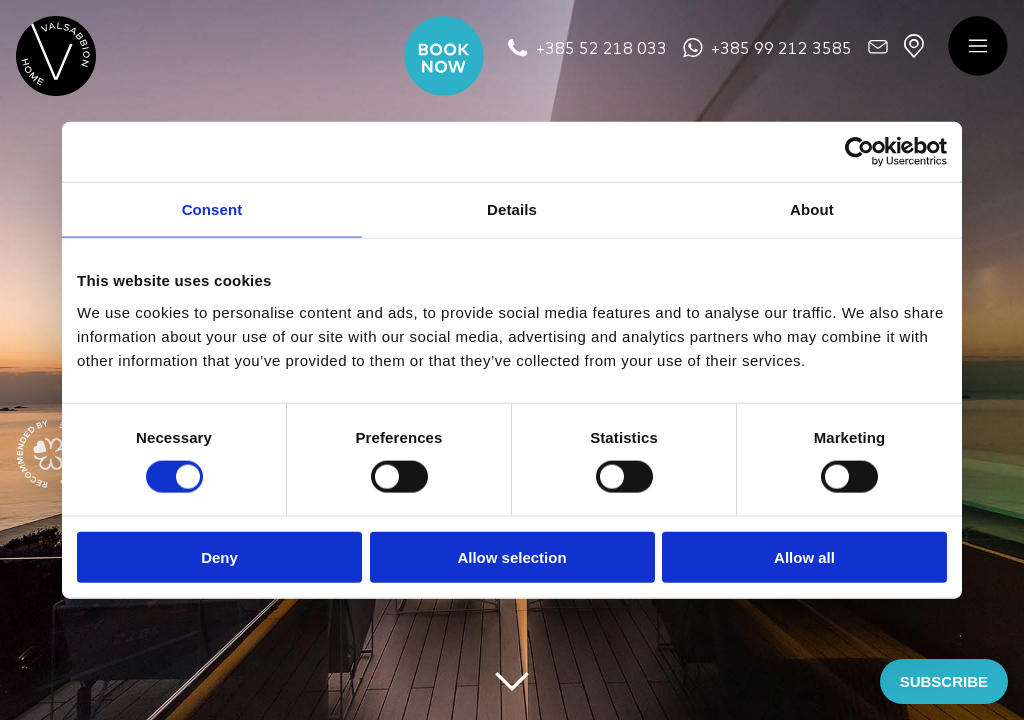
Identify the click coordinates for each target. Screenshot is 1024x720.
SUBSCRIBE (944, 681)
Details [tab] (512, 209)
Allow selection (511, 556)
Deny (219, 556)
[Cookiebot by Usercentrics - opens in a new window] (859, 152)
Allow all (804, 556)
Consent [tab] (212, 209)
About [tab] (812, 209)
